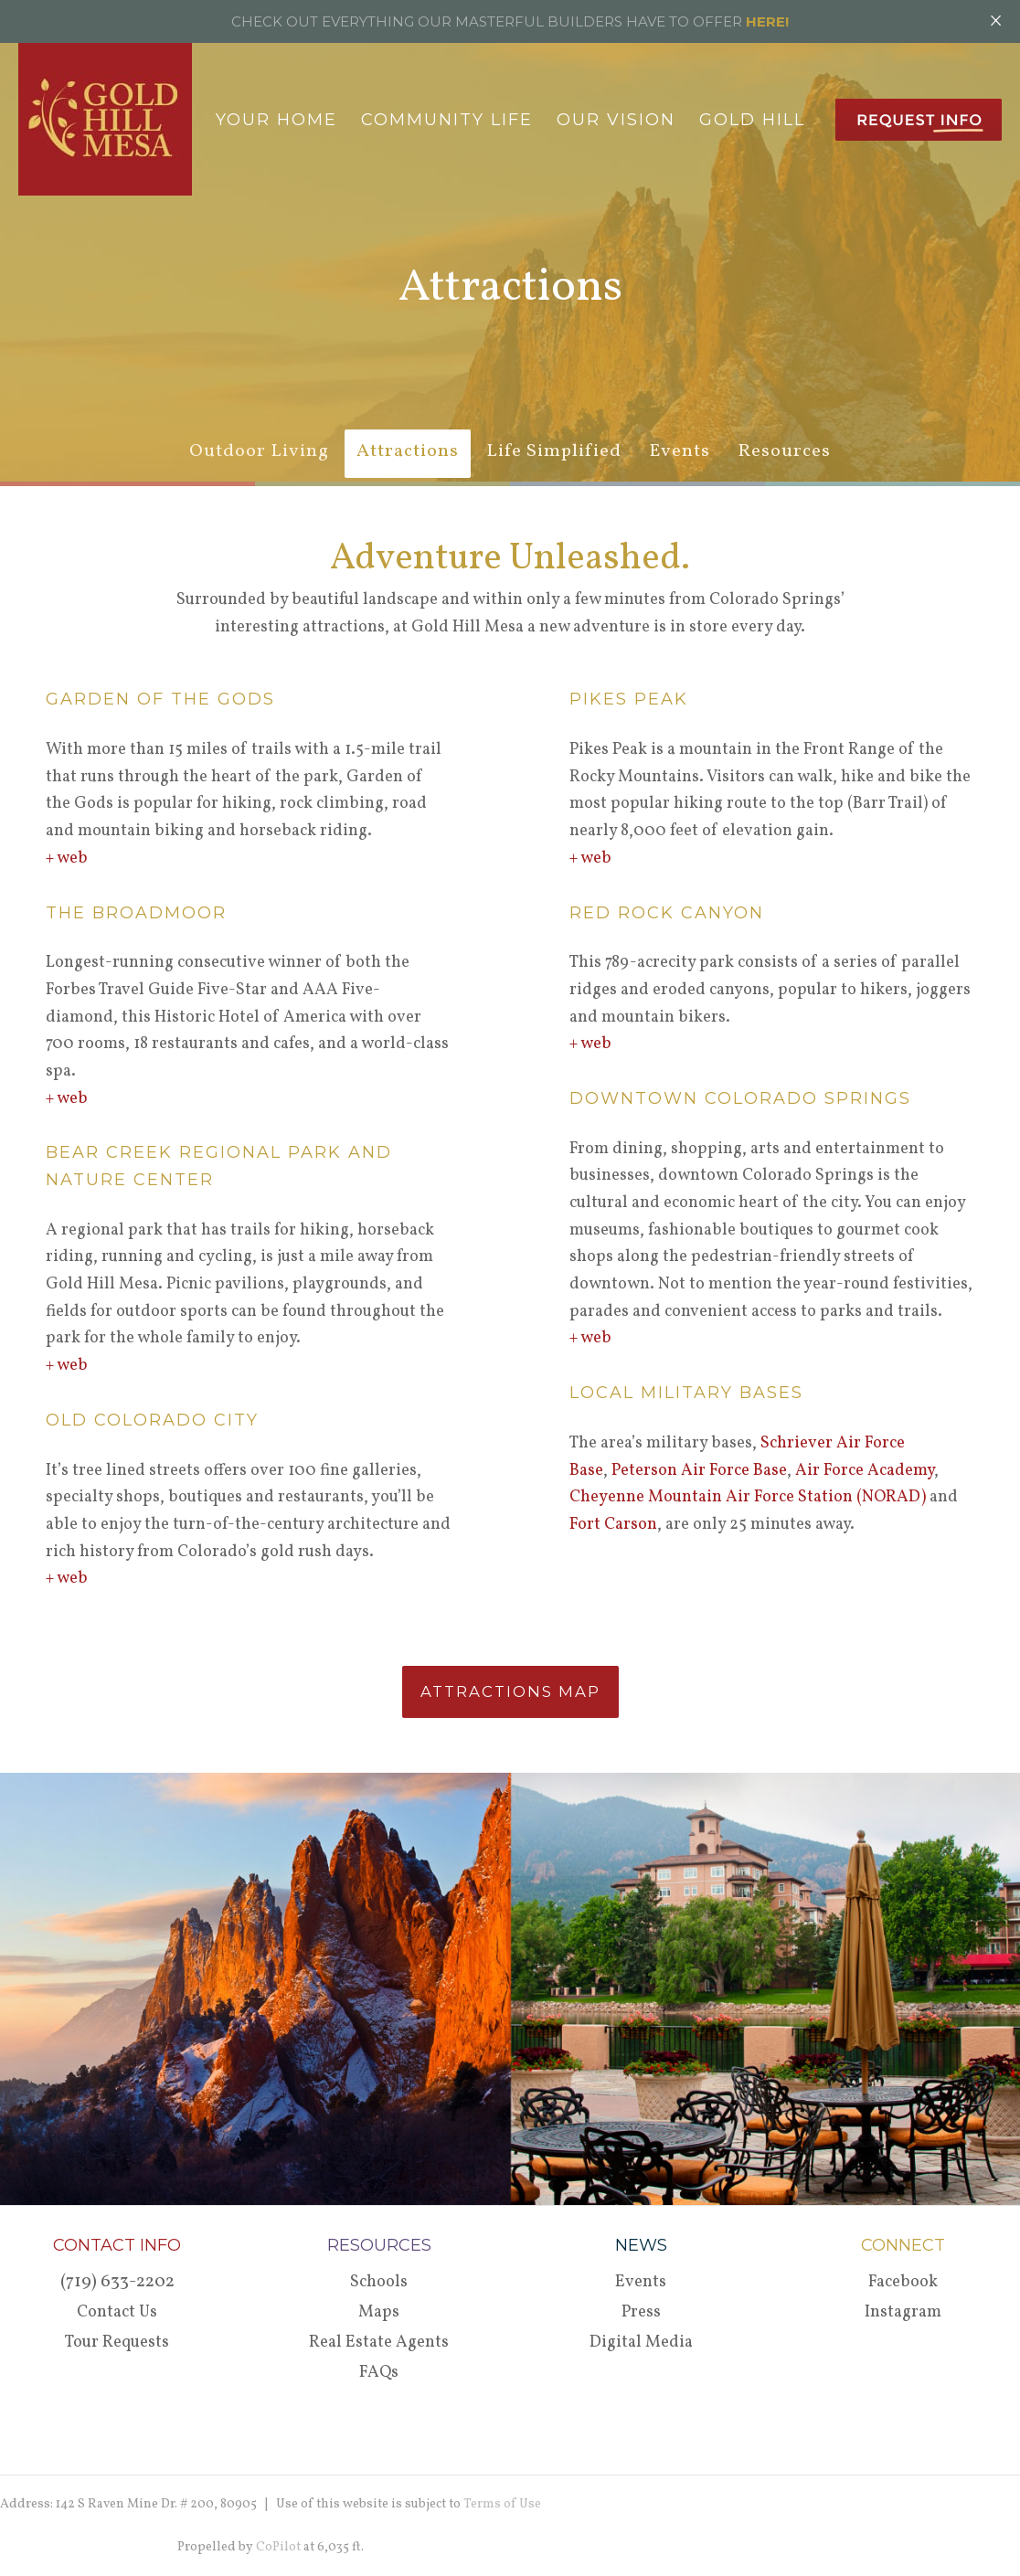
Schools (379, 2282)
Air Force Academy (864, 1470)
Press (641, 2312)
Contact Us (117, 2312)
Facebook (903, 2282)
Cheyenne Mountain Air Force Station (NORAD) (747, 1497)
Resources (784, 451)
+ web (67, 858)
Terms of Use (502, 2504)
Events (679, 451)
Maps (378, 2312)
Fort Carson (613, 1524)
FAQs (378, 2372)
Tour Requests (117, 2342)
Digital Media (641, 2342)
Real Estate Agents (379, 2342)
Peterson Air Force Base (699, 1470)
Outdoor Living (259, 451)
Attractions (407, 451)
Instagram (903, 2312)
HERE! (767, 21)
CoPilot (278, 2547)
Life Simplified (554, 451)
